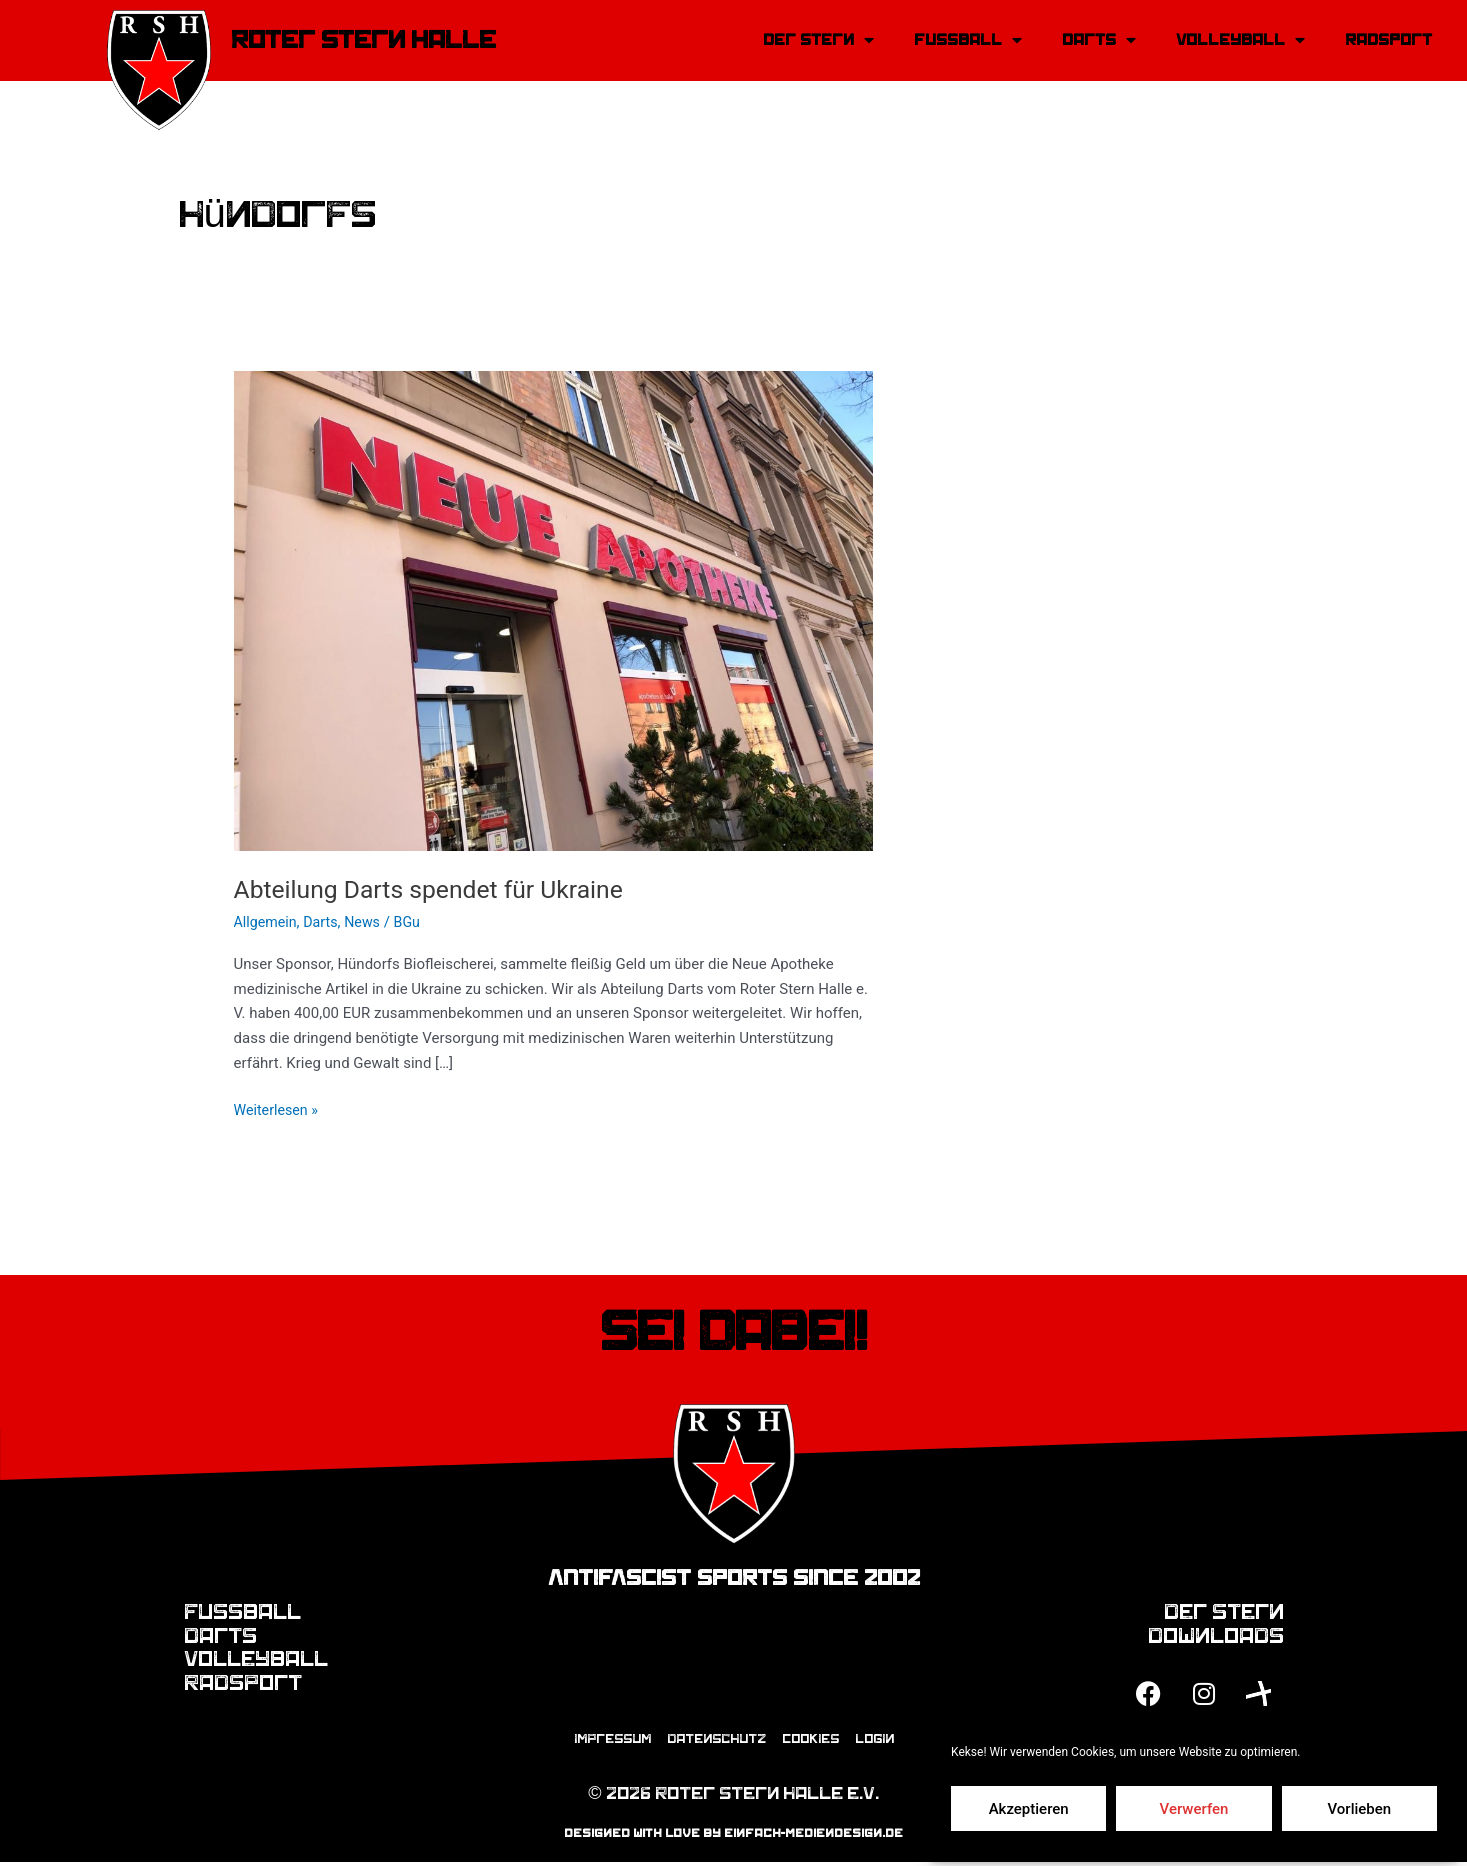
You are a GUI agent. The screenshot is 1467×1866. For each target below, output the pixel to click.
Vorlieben (1359, 1809)
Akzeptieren (1029, 1809)
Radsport (1388, 39)
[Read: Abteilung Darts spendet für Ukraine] (554, 610)
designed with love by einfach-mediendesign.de (733, 1837)
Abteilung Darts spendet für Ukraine (439, 889)
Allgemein (267, 922)
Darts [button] (1099, 40)
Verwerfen (1194, 1809)
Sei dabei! (733, 1332)
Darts (325, 922)
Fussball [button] (968, 40)
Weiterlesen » (278, 1108)
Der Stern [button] (818, 40)
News (369, 922)
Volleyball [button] (1240, 40)
